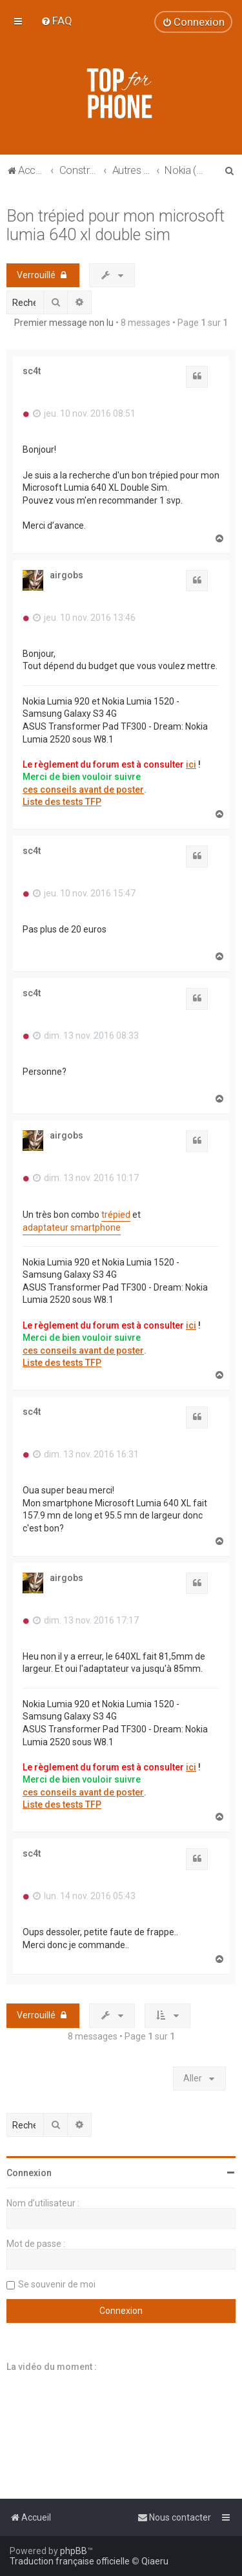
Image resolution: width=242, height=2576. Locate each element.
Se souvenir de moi (57, 2284)
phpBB (73, 2551)
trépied (115, 1214)
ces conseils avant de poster (83, 789)
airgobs (66, 575)
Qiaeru (154, 2561)
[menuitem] (56, 20)
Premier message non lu (64, 322)
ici (191, 764)
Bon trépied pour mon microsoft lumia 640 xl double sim (115, 225)
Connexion (29, 2173)
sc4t (32, 371)
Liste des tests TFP (62, 802)
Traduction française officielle (70, 2561)
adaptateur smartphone (72, 1227)
